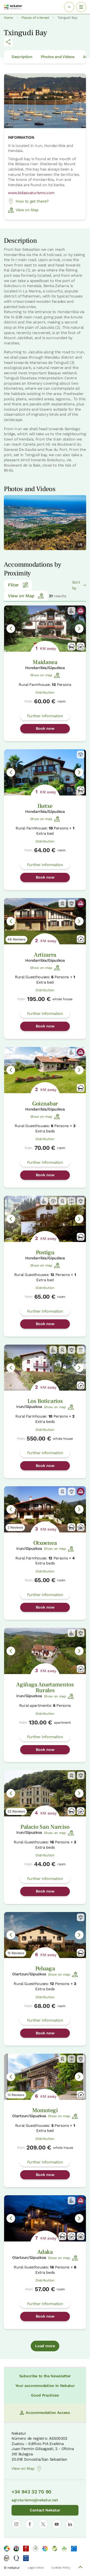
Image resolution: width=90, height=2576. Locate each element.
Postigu (45, 1252)
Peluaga (45, 1968)
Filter (18, 585)
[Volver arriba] (80, 2568)
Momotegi (45, 2110)
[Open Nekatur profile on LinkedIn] (70, 2524)
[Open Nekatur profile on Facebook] (30, 2524)
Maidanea (45, 662)
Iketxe (44, 806)
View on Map (23, 210)
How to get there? (28, 201)
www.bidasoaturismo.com (31, 193)
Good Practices (45, 2395)
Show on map (45, 675)
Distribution (45, 692)
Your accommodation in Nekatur (45, 2385)
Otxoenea (45, 1543)
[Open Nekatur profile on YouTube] (56, 2524)
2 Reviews (15, 1527)
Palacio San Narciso (45, 1827)
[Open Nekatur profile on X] (43, 2524)
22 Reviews (16, 1811)
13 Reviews (15, 2095)
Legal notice (36, 2567)
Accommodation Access (45, 2412)
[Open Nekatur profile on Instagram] (16, 2524)
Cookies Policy (60, 2567)
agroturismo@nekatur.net (35, 2500)
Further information (45, 716)
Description (22, 56)
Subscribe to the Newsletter (45, 2376)
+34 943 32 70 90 (31, 2492)
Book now (45, 728)
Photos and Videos (57, 56)
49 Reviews (16, 939)
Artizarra (45, 955)
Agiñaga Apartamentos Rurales (45, 1687)
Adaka (45, 2252)
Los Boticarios (45, 1401)
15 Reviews (15, 1953)
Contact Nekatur (45, 2510)
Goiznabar (45, 1103)
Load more (45, 2346)
